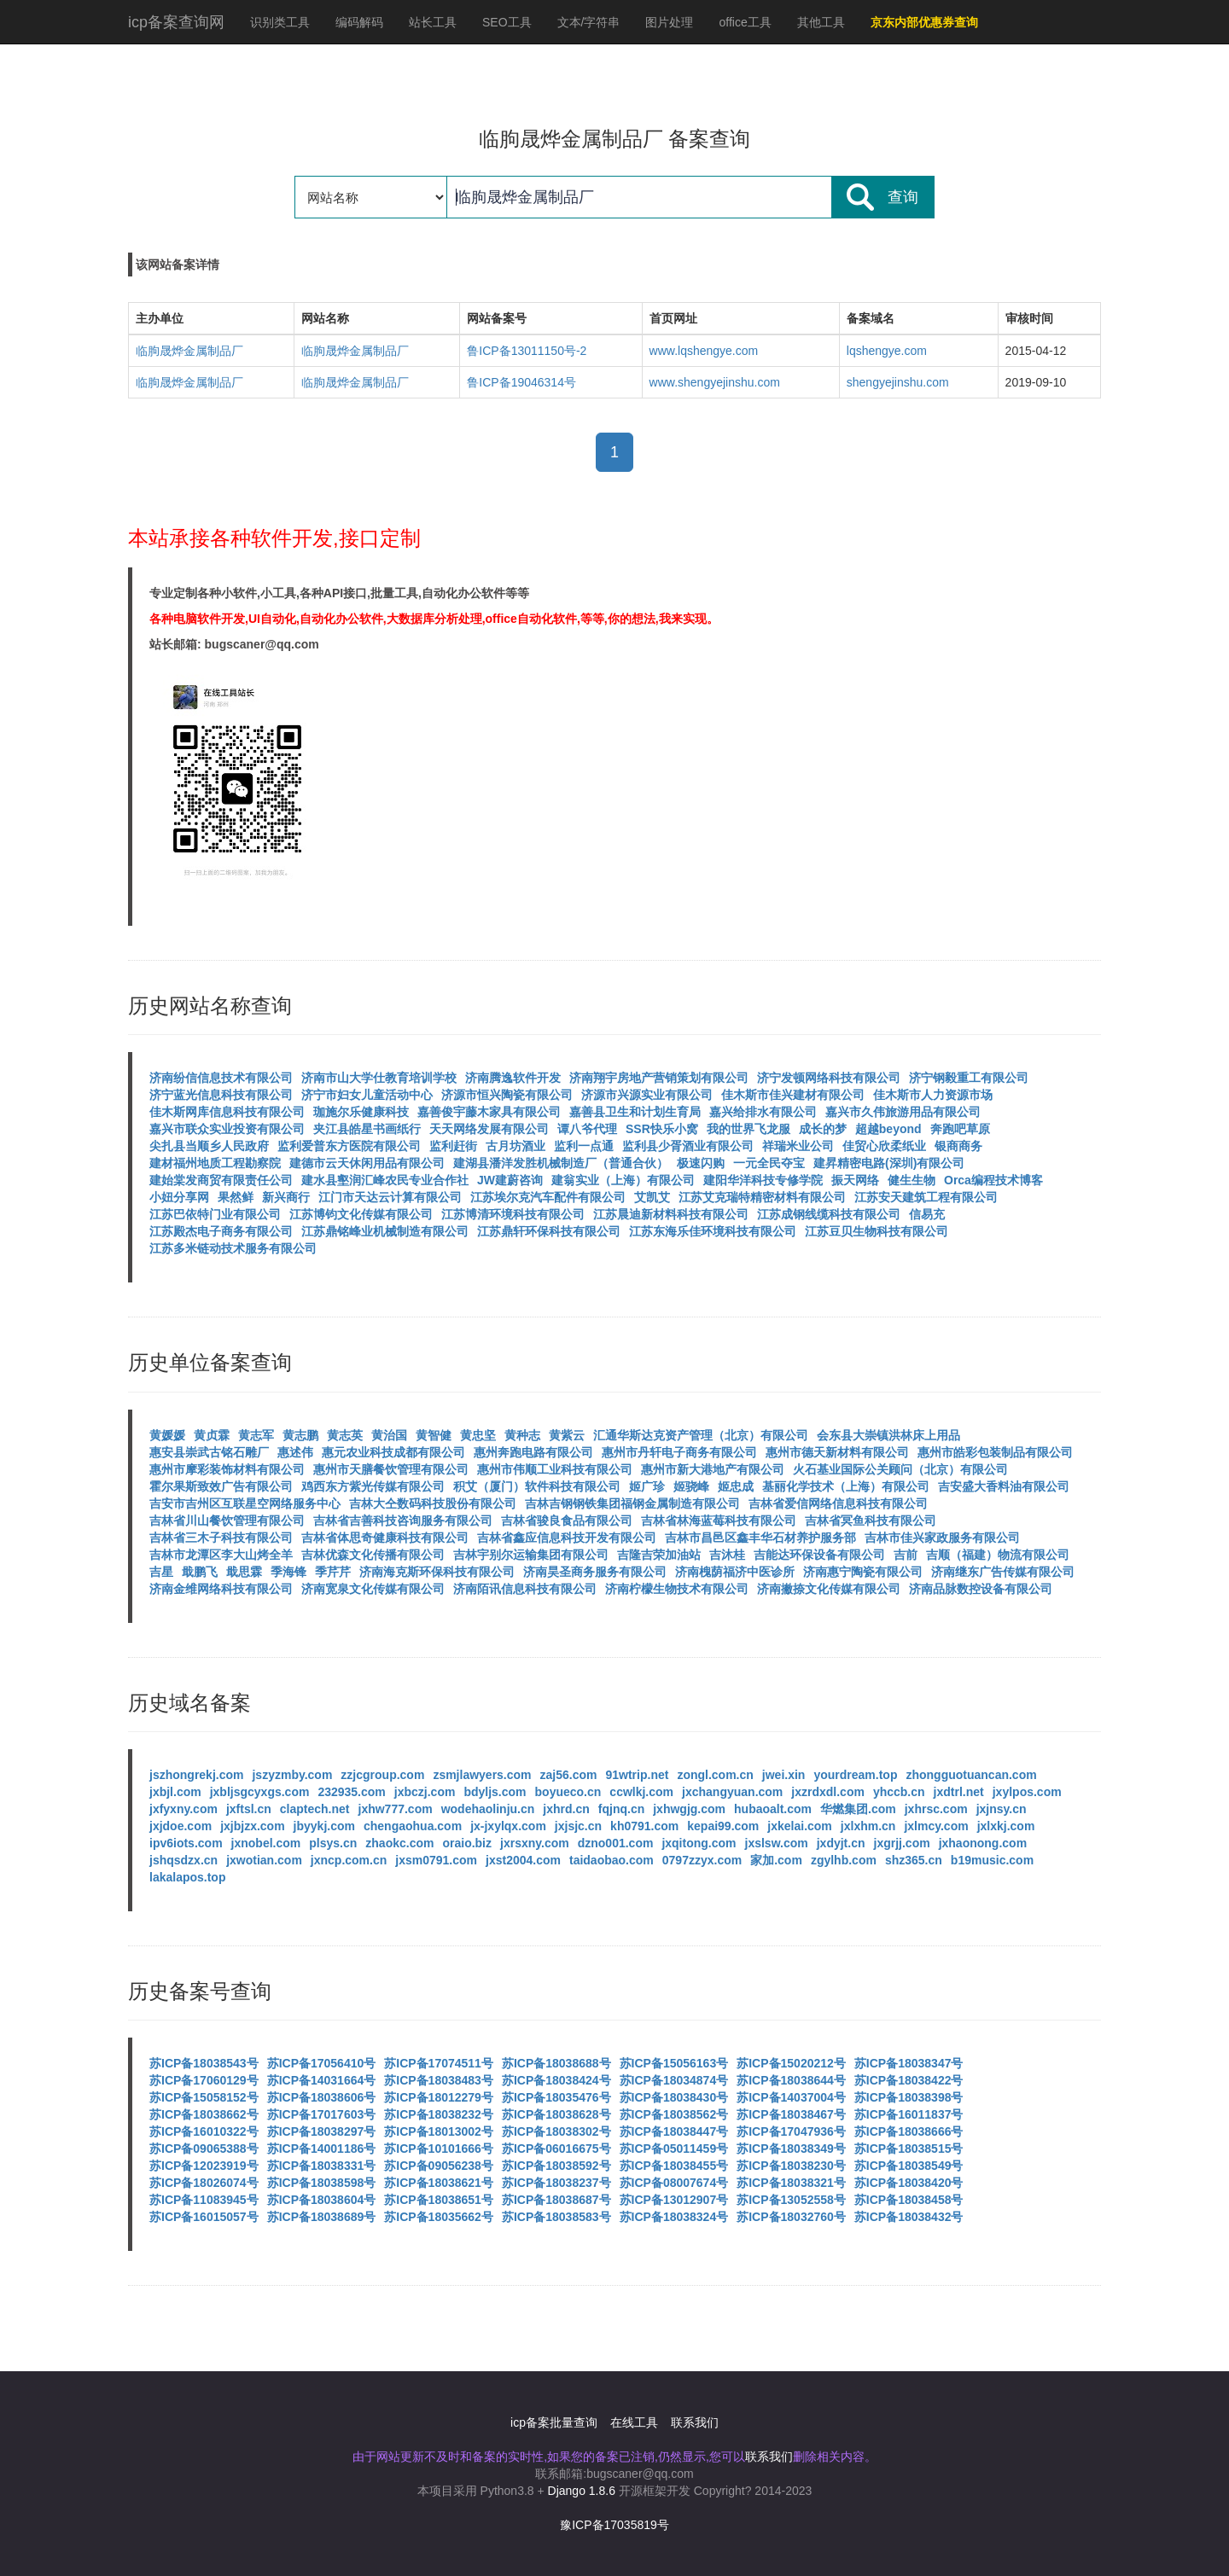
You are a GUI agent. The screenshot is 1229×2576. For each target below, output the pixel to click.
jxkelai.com (799, 1826)
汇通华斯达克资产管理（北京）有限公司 (700, 1435)
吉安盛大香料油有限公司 (1003, 1486)
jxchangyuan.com (732, 1792)
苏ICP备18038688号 (556, 2063)
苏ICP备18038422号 (909, 2080)
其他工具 (821, 22)
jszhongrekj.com (196, 1775)
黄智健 (433, 1435)
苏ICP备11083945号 (204, 2200)
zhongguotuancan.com (971, 1775)
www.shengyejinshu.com (714, 382)
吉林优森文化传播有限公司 (373, 1554)
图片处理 (669, 22)
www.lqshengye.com (704, 351)
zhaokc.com (399, 1843)
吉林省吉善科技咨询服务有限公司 (402, 1520)
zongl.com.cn (715, 1775)
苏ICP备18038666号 (909, 2131)
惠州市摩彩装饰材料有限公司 (227, 1469)
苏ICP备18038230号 (791, 2165)
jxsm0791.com (436, 1860)
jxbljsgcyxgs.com (260, 1792)
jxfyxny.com (183, 1809)
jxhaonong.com (983, 1843)
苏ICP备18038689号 (321, 2217)
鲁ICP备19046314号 (521, 382)
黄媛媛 (167, 1435)
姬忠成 (736, 1486)
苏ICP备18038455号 (674, 2165)
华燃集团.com (858, 1809)
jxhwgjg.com (689, 1809)
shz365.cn (913, 1860)
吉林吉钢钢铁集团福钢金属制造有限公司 (632, 1503)
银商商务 (958, 1146)
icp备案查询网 (176, 22)
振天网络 (855, 1180)
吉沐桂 (727, 1554)
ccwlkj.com (641, 1792)
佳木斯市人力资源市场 (933, 1095)
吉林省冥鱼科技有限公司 (870, 1520)
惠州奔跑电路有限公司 (533, 1452)
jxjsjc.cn (578, 1826)
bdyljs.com (494, 1792)
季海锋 (288, 1572)
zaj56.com (568, 1775)
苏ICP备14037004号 (791, 2097)
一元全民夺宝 (769, 1163)
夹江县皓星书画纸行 (367, 1129)
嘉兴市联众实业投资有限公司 (227, 1129)
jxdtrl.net (959, 1792)
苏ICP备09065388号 (204, 2148)
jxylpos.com (1027, 1792)
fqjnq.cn (621, 1809)
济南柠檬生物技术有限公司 (676, 1589)
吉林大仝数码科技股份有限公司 (432, 1503)
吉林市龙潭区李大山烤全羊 (221, 1554)
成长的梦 (823, 1129)
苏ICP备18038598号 (321, 2182)
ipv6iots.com (186, 1843)
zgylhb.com (844, 1860)
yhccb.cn (899, 1792)
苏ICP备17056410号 (321, 2063)
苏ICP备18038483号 (438, 2080)
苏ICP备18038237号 (556, 2182)
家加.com (776, 1860)
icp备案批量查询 (553, 2422)
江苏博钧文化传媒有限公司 (361, 1214)
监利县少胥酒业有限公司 (688, 1146)
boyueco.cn (568, 1792)
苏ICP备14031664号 (321, 2080)
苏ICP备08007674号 (674, 2182)
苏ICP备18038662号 (204, 2114)
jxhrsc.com (936, 1809)
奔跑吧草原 (960, 1129)
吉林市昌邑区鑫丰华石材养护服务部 (760, 1537)
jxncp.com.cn (349, 1860)
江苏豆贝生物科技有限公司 (876, 1231)
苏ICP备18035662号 (438, 2217)
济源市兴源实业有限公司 (647, 1095)
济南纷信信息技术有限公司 (221, 1077)
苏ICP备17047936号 (791, 2131)
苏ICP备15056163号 (674, 2063)
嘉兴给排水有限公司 (763, 1112)
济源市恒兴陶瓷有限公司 (507, 1095)
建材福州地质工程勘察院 (215, 1163)
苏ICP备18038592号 (556, 2165)
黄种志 (522, 1435)
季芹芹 (333, 1572)
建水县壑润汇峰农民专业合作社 (385, 1180)
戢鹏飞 (200, 1572)
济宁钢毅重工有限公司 (968, 1077)
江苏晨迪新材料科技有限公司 (670, 1214)
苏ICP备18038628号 (556, 2114)
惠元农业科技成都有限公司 (393, 1452)
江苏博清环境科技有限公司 (513, 1214)
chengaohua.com (413, 1826)
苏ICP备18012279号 (438, 2097)
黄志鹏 (300, 1435)
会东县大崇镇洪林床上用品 (888, 1435)
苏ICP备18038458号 (909, 2200)
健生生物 (911, 1180)
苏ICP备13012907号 (674, 2200)
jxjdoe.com (180, 1826)
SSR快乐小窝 (662, 1129)
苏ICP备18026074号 (204, 2182)
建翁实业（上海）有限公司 (623, 1180)
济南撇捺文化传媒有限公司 (828, 1589)
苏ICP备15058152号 (204, 2097)
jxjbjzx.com (252, 1826)
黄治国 (389, 1435)
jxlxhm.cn (868, 1826)
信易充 (927, 1214)
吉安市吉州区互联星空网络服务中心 (245, 1503)
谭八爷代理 (587, 1129)
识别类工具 (280, 22)
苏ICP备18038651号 (438, 2200)
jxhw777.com (395, 1809)
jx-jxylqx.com (508, 1826)
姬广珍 (647, 1486)
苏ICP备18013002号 (438, 2131)
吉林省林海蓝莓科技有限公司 (718, 1520)
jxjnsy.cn (1001, 1809)
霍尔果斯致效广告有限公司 (221, 1486)
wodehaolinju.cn (488, 1809)
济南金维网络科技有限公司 (221, 1589)
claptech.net (315, 1809)
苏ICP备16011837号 (909, 2114)
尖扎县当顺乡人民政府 (209, 1146)
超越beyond (888, 1129)
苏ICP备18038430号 (674, 2097)
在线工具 (634, 2422)
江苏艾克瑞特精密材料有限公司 (762, 1197)
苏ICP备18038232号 (438, 2114)
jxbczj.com (425, 1792)
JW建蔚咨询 (510, 1180)
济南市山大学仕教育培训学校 (379, 1077)
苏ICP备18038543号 (204, 2063)
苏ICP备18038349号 (791, 2148)
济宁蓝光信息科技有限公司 (221, 1095)
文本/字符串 (588, 22)
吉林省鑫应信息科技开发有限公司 (566, 1537)
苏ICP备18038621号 (438, 2182)
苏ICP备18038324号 (674, 2217)
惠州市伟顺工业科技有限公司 (554, 1469)
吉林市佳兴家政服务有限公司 (942, 1537)
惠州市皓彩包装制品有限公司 (995, 1452)
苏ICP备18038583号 (556, 2217)
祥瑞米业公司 (798, 1146)
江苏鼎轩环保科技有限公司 (548, 1231)
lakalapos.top (187, 1877)
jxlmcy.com (936, 1826)
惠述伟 (295, 1452)
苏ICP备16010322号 (204, 2131)
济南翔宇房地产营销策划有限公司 (658, 1077)
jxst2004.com (523, 1860)
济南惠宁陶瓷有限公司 (863, 1572)
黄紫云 (567, 1435)
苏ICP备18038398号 (909, 2097)
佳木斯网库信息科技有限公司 (227, 1112)
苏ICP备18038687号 (556, 2200)
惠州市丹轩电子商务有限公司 (679, 1452)
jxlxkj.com (1006, 1826)
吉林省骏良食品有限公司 (566, 1520)
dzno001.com (616, 1843)
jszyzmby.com (292, 1775)
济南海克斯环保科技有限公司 (437, 1572)
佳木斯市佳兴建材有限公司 (793, 1095)
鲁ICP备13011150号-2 (526, 351)
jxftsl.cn (248, 1809)
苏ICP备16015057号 (204, 2217)
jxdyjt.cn (841, 1843)
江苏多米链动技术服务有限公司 (233, 1248)
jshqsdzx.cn (183, 1860)
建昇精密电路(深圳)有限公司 (888, 1163)
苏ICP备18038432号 (909, 2217)
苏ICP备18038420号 (909, 2182)
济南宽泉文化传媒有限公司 (373, 1589)
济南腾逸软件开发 (513, 1077)
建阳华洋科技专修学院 (763, 1180)
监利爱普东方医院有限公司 (349, 1146)
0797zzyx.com (702, 1860)
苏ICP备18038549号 (909, 2165)
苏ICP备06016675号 (556, 2148)
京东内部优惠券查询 (924, 22)
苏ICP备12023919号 (204, 2165)
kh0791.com (644, 1826)
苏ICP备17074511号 (438, 2063)
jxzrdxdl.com (828, 1792)
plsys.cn (333, 1843)
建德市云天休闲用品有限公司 (367, 1163)
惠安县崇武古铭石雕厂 (209, 1452)
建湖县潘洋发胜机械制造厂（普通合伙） (560, 1163)
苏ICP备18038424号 (556, 2080)
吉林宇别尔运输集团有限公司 (531, 1554)
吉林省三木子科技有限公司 (221, 1537)
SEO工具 (507, 22)
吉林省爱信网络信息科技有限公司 (838, 1503)
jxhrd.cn (566, 1809)
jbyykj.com (324, 1826)
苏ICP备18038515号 (909, 2148)
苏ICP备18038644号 (791, 2080)
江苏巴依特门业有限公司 (215, 1214)
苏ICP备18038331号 (321, 2165)
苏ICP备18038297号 (321, 2131)
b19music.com (992, 1860)
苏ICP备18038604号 (321, 2200)
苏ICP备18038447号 (674, 2131)
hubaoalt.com (773, 1809)
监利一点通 (584, 1146)
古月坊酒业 (515, 1146)
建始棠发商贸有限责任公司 (221, 1180)
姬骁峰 (691, 1486)
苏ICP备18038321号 (791, 2182)
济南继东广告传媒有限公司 (1003, 1572)
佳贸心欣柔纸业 (884, 1146)
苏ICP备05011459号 (674, 2148)
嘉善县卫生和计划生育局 (635, 1112)
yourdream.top (855, 1775)
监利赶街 (453, 1146)
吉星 (161, 1572)
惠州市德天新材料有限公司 (837, 1452)
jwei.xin (784, 1775)
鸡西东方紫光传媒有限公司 (373, 1486)
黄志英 (345, 1435)
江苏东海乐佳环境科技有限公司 (712, 1231)
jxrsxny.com (534, 1843)
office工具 (745, 22)
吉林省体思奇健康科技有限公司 (385, 1537)
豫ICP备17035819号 (614, 2525)
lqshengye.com (887, 351)
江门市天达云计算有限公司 (390, 1197)
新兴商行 (286, 1197)
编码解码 (359, 22)
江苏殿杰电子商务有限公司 (221, 1231)
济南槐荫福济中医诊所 (735, 1572)
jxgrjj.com (902, 1843)
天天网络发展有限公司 (489, 1129)
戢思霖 (244, 1572)
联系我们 (695, 2422)
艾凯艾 (652, 1197)
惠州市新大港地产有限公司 (712, 1469)
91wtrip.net (636, 1775)
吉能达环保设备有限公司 (819, 1554)
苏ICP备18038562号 (674, 2114)
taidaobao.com (611, 1860)
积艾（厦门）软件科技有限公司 (536, 1486)
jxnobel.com (266, 1843)
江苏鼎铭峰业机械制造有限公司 (385, 1231)
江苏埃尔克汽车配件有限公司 (548, 1197)
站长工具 (433, 22)
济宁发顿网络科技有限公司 (828, 1077)
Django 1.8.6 (581, 2490)
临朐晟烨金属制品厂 (189, 351)
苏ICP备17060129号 (204, 2080)
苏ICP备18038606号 (321, 2097)
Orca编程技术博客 (993, 1180)
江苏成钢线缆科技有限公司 (828, 1214)
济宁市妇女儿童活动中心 (367, 1095)
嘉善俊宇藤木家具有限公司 (489, 1112)
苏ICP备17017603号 (321, 2114)
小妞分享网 (179, 1197)
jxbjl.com (175, 1792)
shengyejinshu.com (898, 382)
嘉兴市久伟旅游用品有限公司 (903, 1112)
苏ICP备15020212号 (791, 2063)
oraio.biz (467, 1843)
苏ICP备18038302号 (556, 2131)
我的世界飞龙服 (748, 1129)
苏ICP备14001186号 (321, 2148)
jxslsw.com (776, 1843)
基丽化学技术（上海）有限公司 (845, 1486)
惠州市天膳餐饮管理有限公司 (391, 1469)
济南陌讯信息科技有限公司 (525, 1589)
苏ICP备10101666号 (438, 2148)
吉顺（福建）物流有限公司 (997, 1554)
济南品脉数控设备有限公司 (980, 1589)
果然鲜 (235, 1197)
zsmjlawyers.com (482, 1775)
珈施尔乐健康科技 (361, 1112)
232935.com (351, 1792)
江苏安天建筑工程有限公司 (926, 1197)
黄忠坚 (478, 1435)
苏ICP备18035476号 (556, 2097)
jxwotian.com (264, 1860)
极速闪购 (701, 1163)
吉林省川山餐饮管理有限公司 (227, 1520)
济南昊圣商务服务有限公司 (595, 1572)
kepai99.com (723, 1826)
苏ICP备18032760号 (791, 2217)
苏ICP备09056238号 (438, 2165)
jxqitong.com (698, 1843)
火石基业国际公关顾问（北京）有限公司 (900, 1469)
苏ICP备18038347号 (909, 2063)
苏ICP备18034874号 (674, 2080)
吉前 (905, 1554)
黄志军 (256, 1435)
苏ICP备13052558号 (791, 2200)
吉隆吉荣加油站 (659, 1554)
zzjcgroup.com (382, 1775)
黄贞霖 (212, 1435)
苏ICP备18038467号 (791, 2114)
